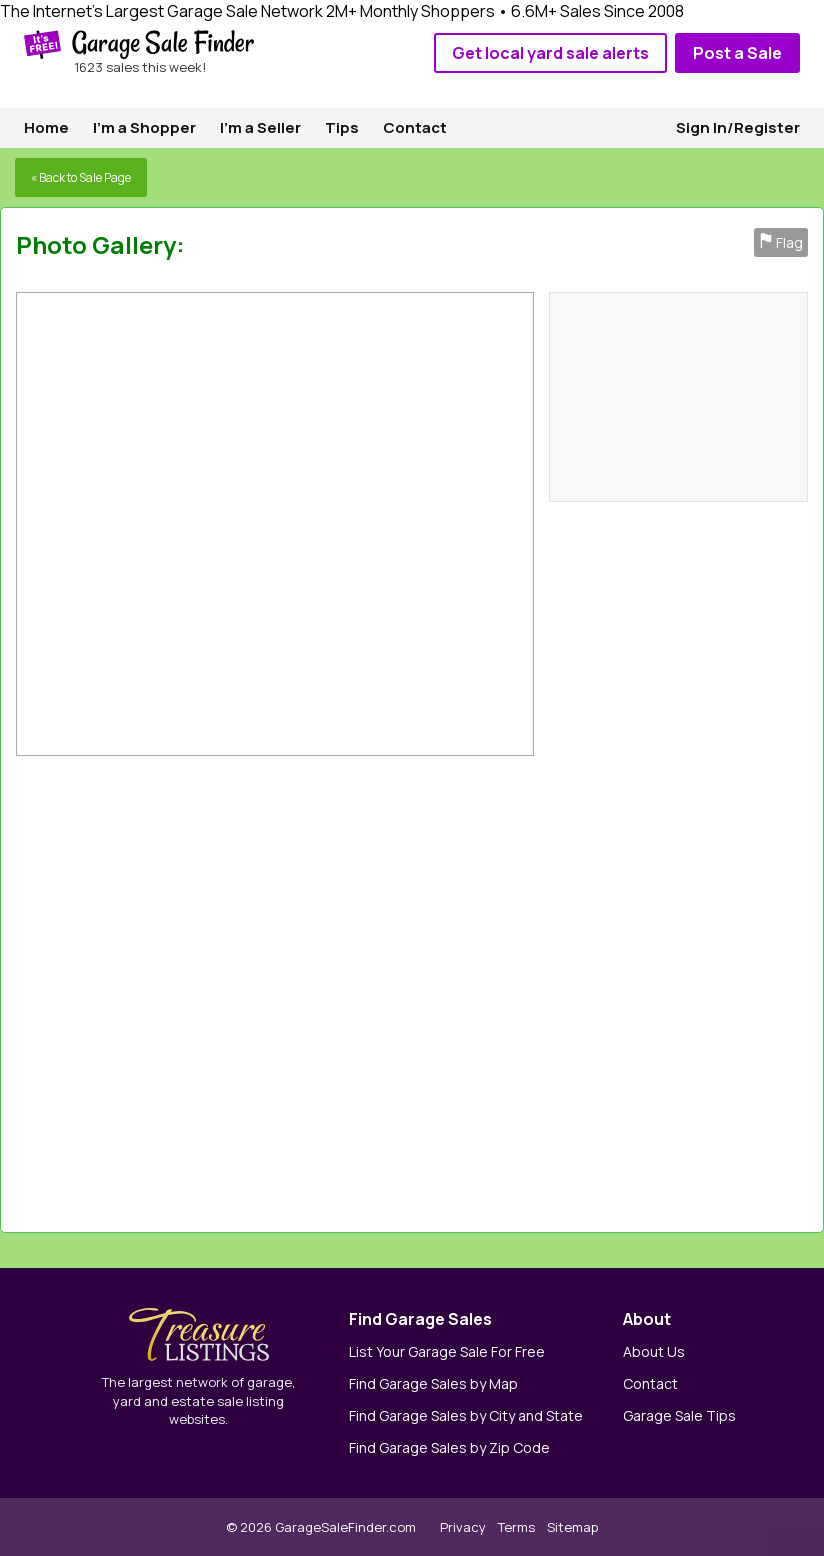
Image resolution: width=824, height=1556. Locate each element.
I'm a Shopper (144, 127)
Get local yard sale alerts (550, 53)
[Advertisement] (583, 989)
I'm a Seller (260, 127)
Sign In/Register (738, 127)
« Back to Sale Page (81, 177)
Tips (342, 127)
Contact (415, 127)
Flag (781, 242)
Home (46, 127)
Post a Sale (737, 53)
